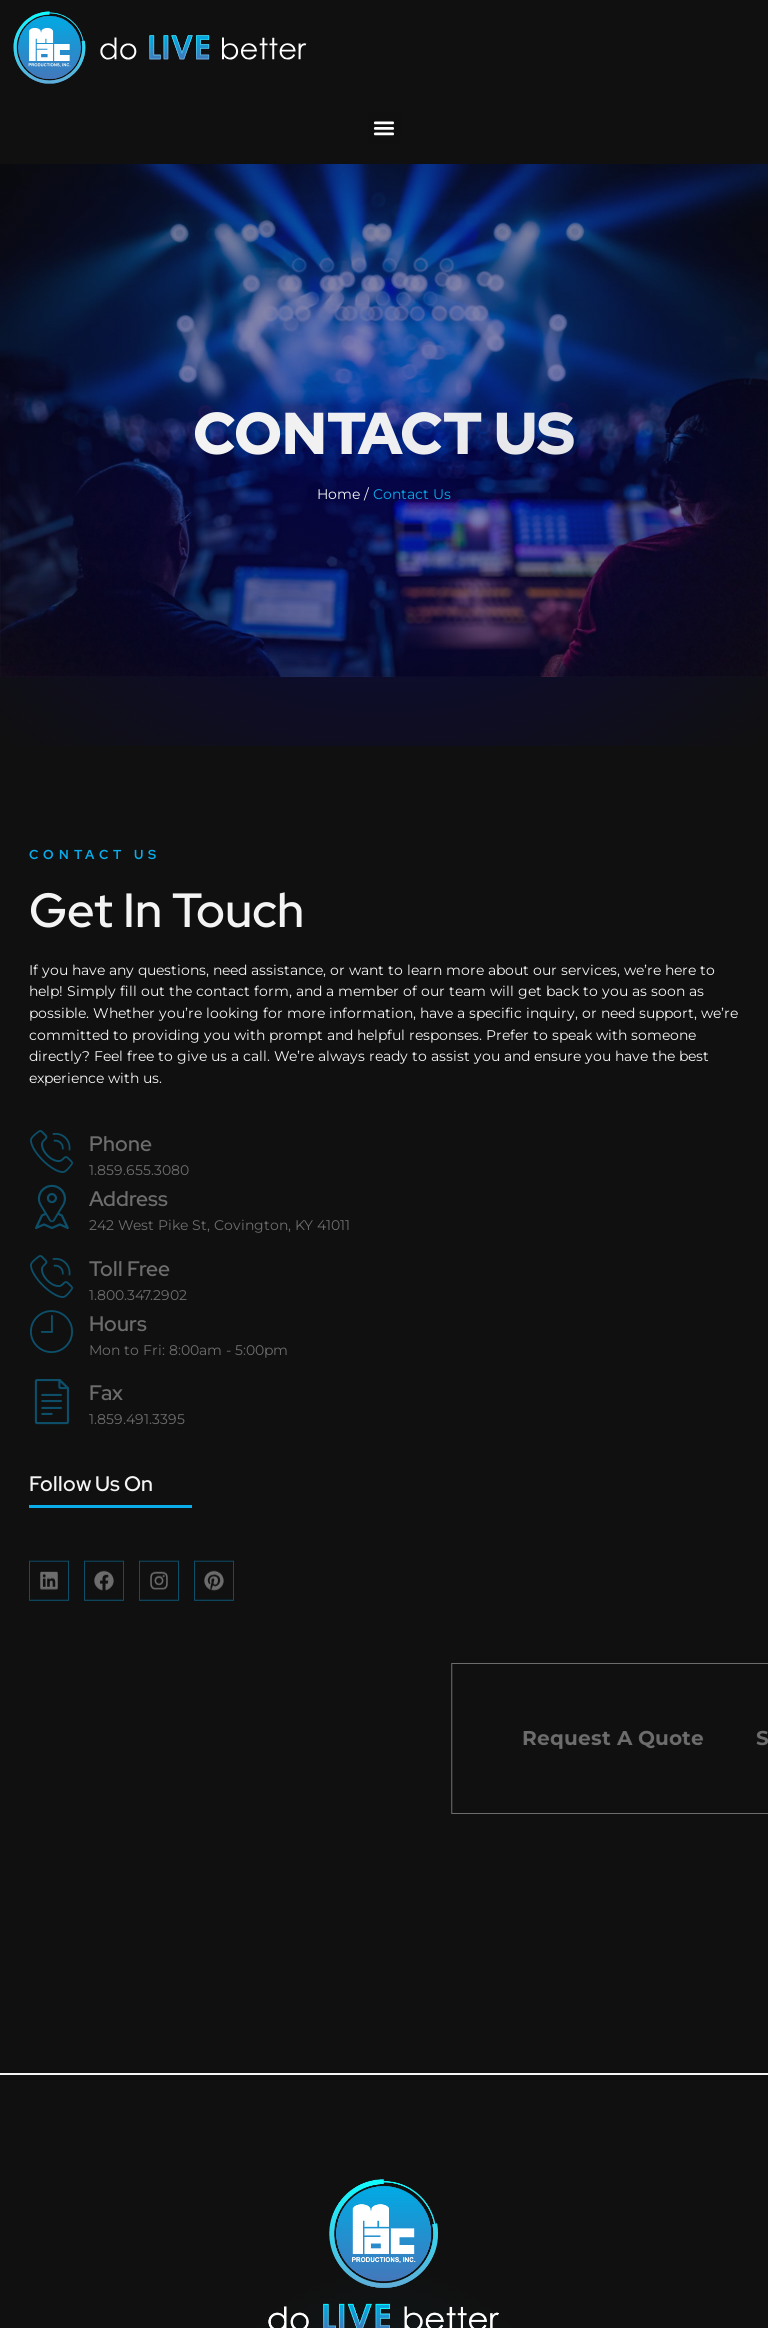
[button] (384, 127)
